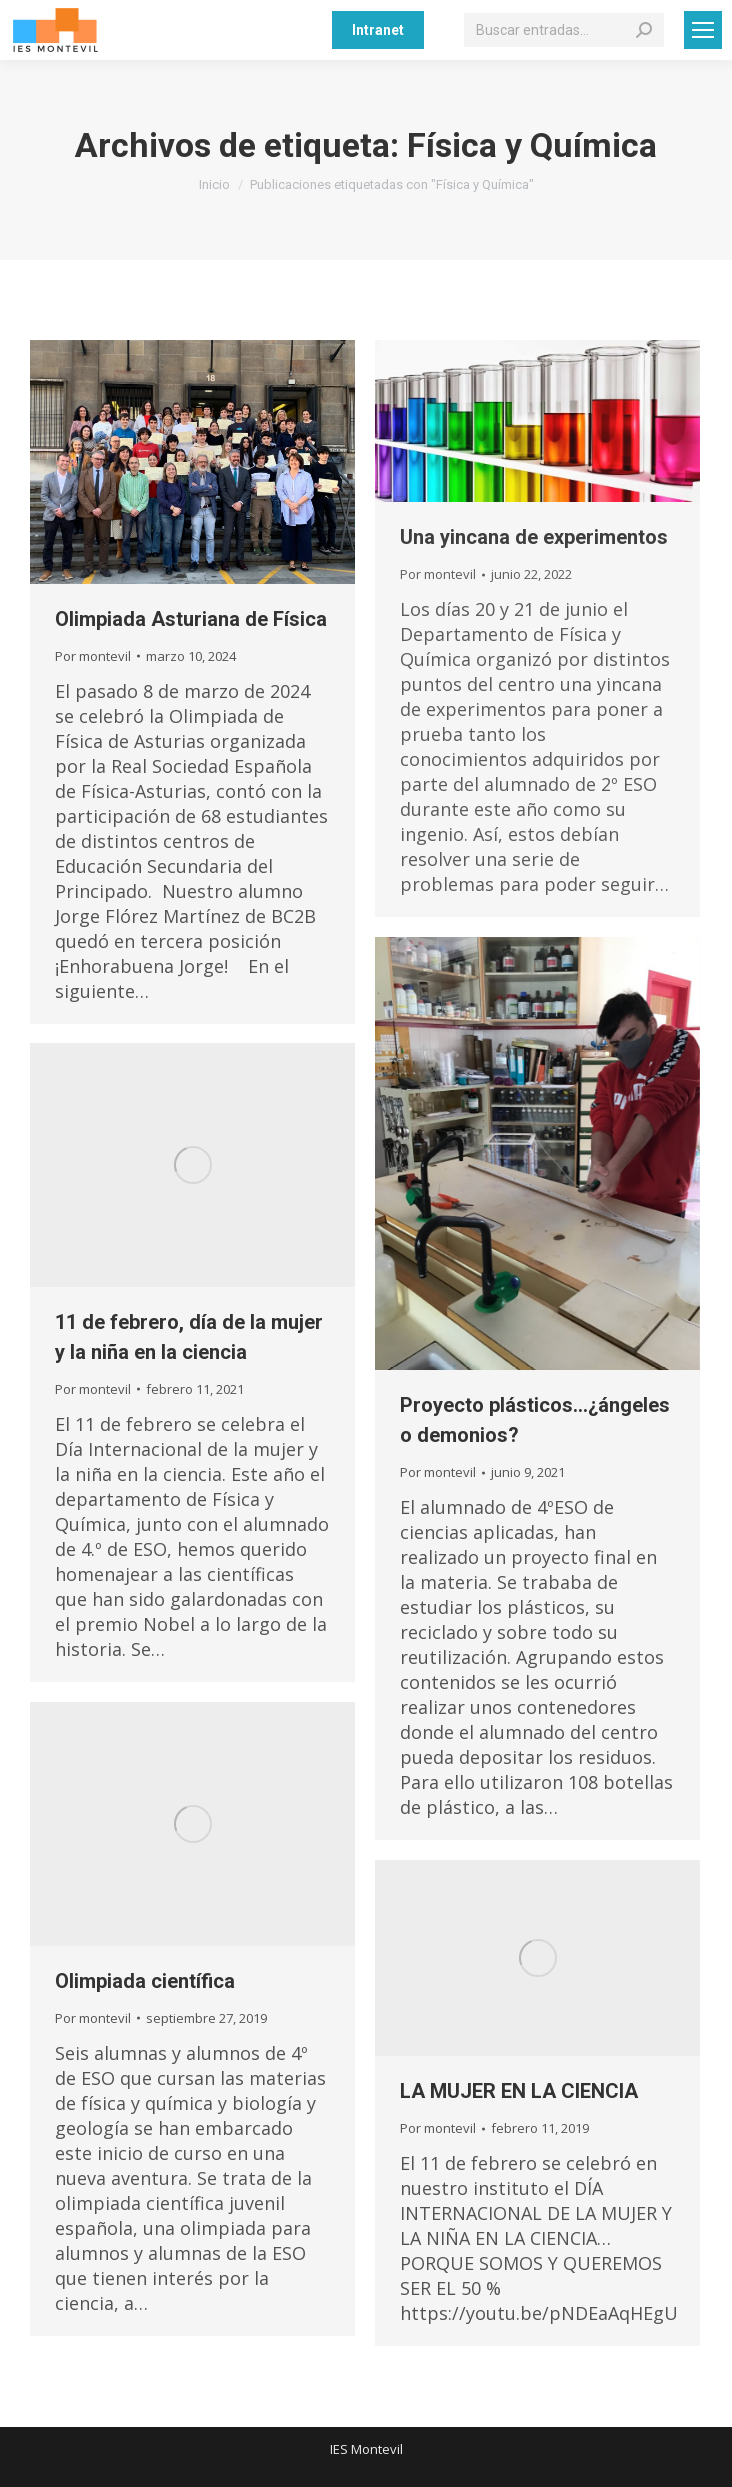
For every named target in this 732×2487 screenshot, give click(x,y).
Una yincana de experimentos (534, 537)
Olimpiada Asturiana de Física (191, 619)
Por (93, 656)
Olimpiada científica (145, 1981)
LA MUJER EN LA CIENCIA (519, 2091)
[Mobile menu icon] (703, 30)
